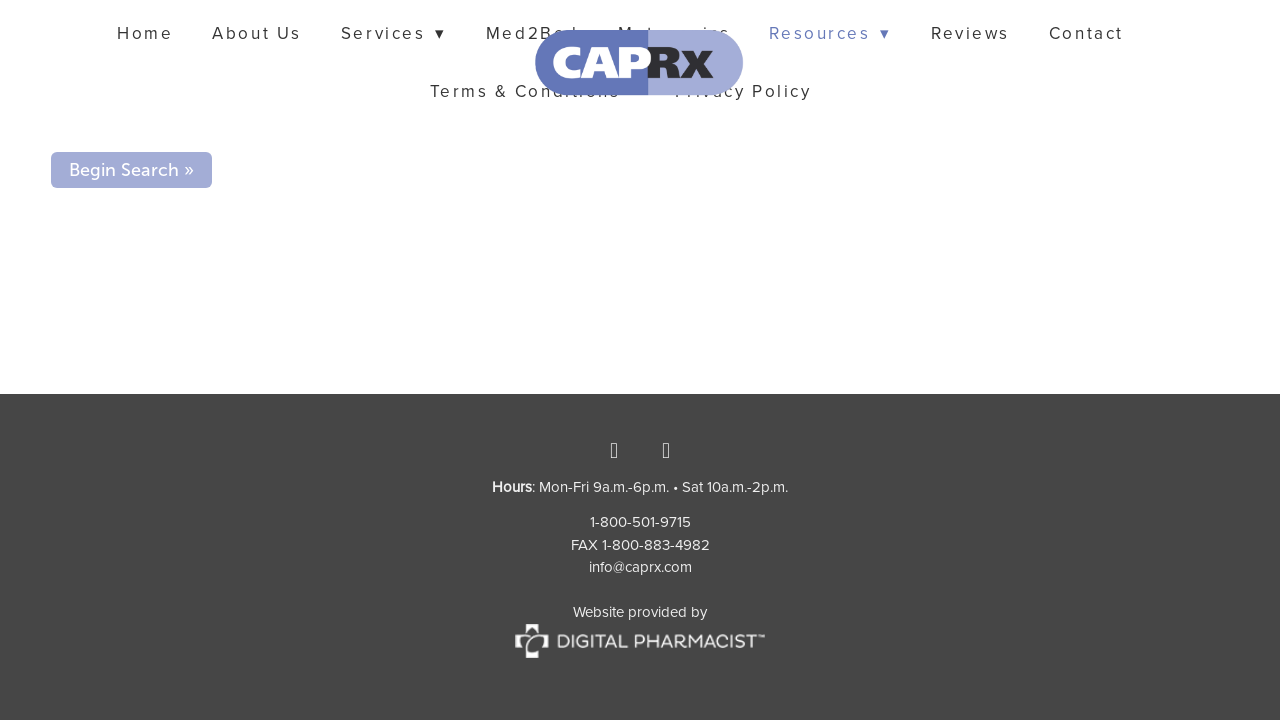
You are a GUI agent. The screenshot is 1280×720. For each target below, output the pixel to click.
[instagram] (666, 450)
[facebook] (614, 450)
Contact (1086, 33)
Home (145, 33)
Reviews (970, 33)
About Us (256, 33)
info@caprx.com (640, 566)
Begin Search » (131, 170)
